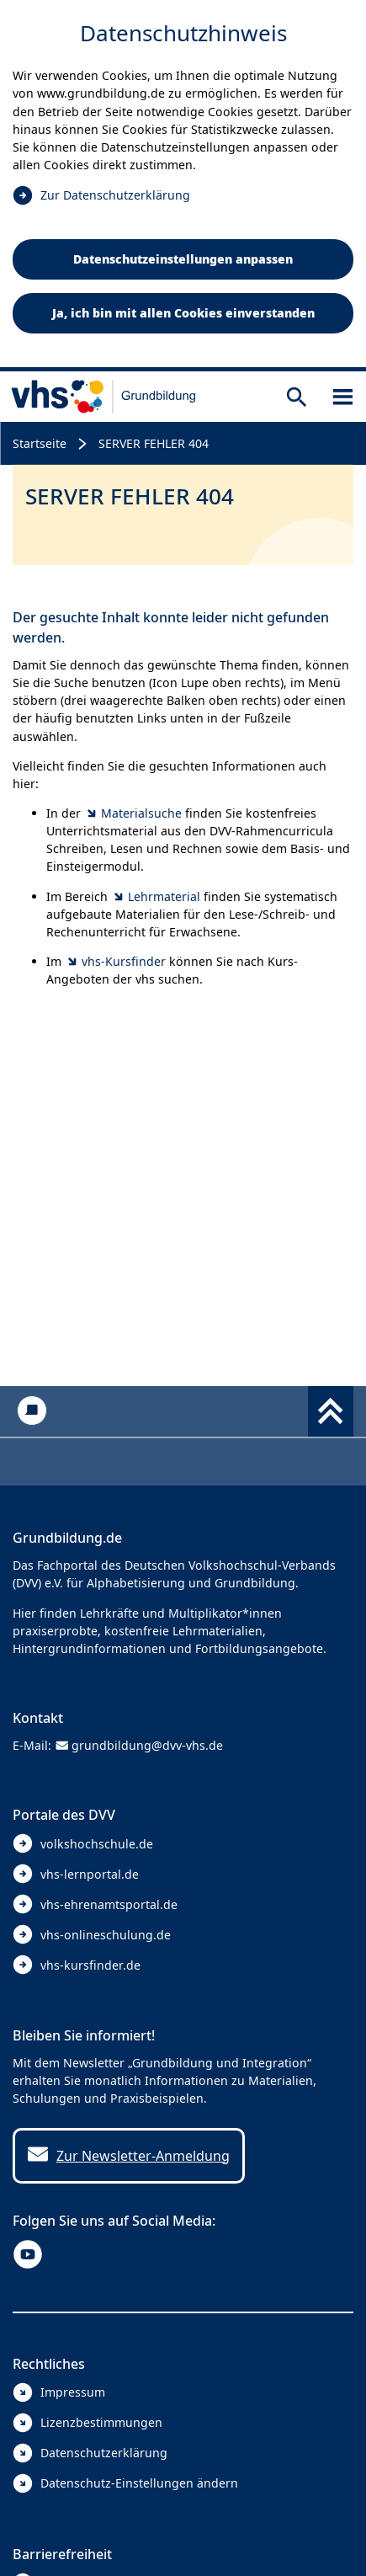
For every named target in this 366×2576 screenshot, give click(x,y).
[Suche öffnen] (297, 396)
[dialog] (183, 185)
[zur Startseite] (104, 396)
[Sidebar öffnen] (343, 396)
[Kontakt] (31, 1411)
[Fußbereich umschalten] (330, 1411)
